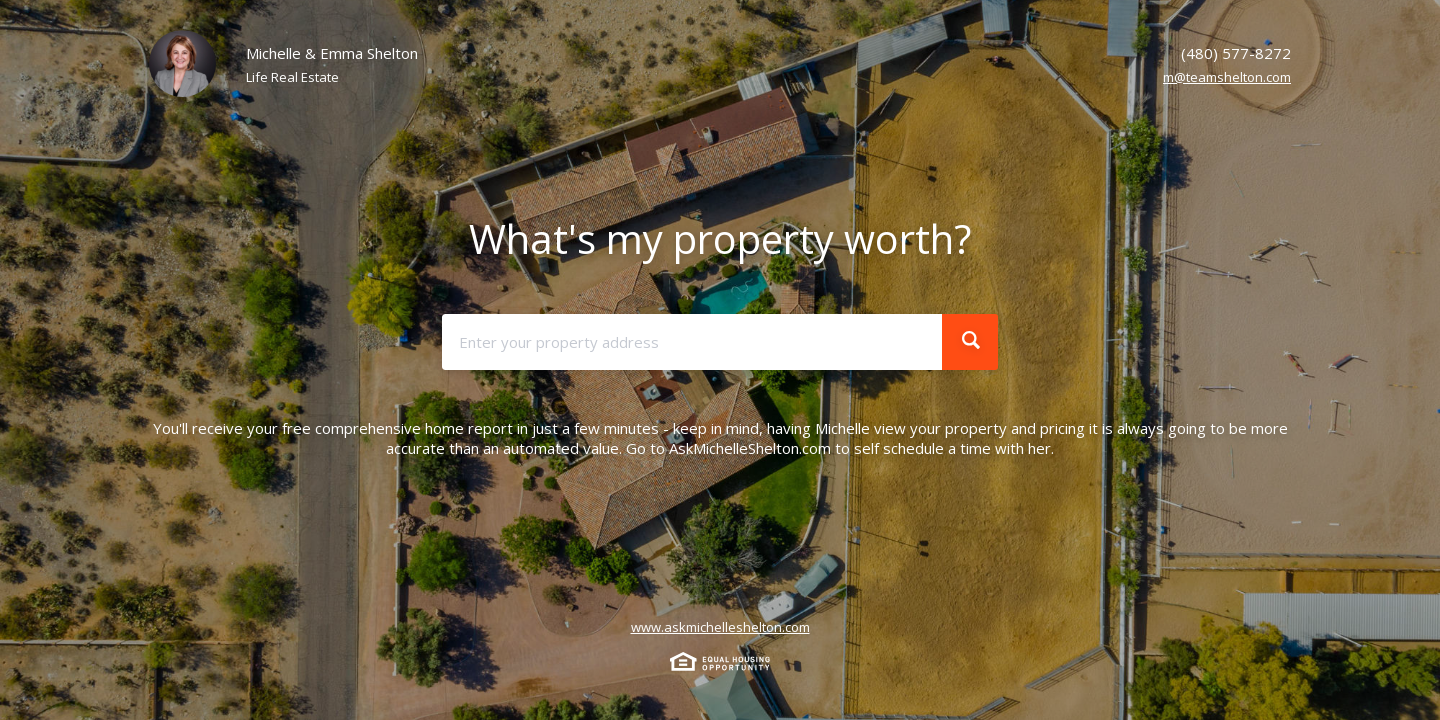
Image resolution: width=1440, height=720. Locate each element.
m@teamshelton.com (1227, 77)
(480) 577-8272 (1236, 53)
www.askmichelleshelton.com (720, 627)
